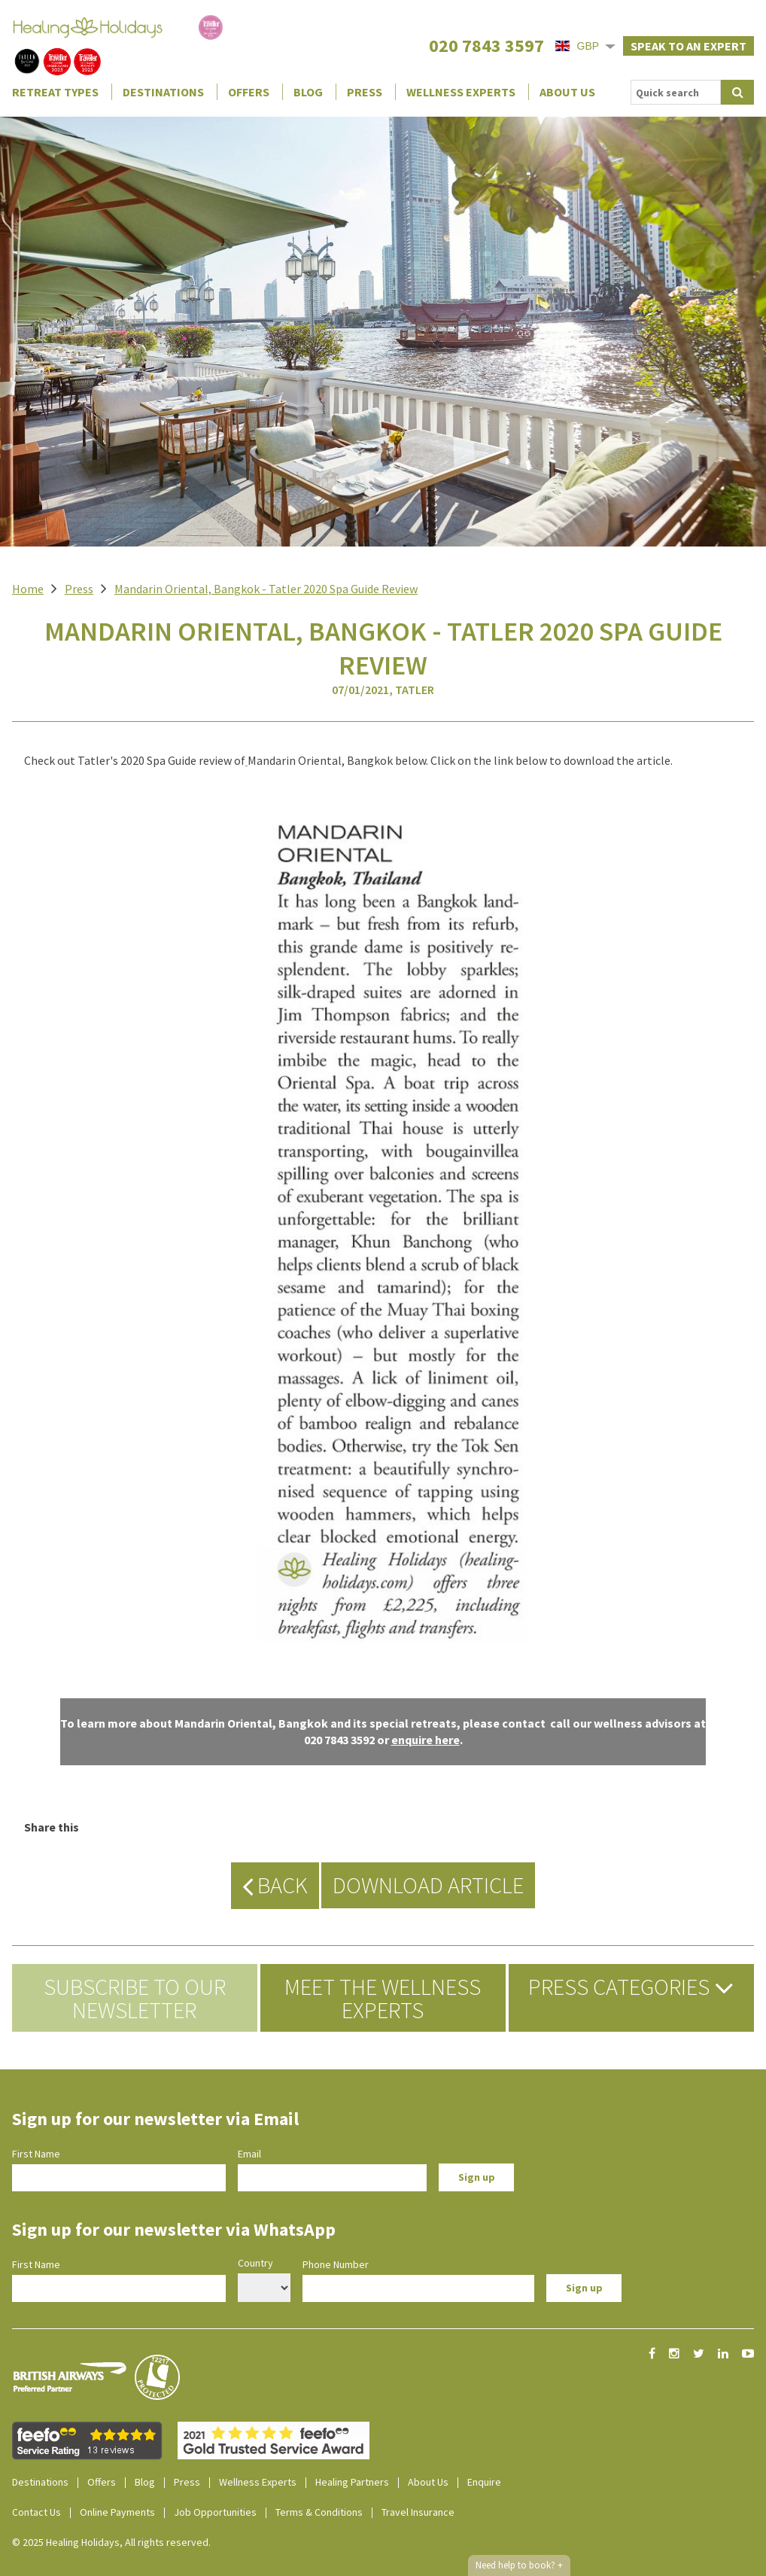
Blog (308, 91)
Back (275, 1885)
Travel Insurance (417, 2512)
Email (249, 2153)
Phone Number (335, 2264)
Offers (248, 91)
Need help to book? (519, 2565)
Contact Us (36, 2512)
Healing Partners (352, 2482)
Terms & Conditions (319, 2512)
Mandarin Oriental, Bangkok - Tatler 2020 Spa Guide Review (266, 588)
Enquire (484, 2482)
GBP (577, 46)
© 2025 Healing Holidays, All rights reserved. (111, 2542)
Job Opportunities (215, 2512)
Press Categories (631, 1986)
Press (364, 91)
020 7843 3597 (486, 45)
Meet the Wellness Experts (382, 1997)
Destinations (163, 91)
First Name (36, 2153)
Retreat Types (55, 91)
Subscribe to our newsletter (135, 1997)
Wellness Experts (460, 91)
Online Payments (117, 2512)
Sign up (476, 2177)
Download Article (428, 1885)
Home (28, 588)
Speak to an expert (688, 45)
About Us (567, 91)
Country (255, 2263)
